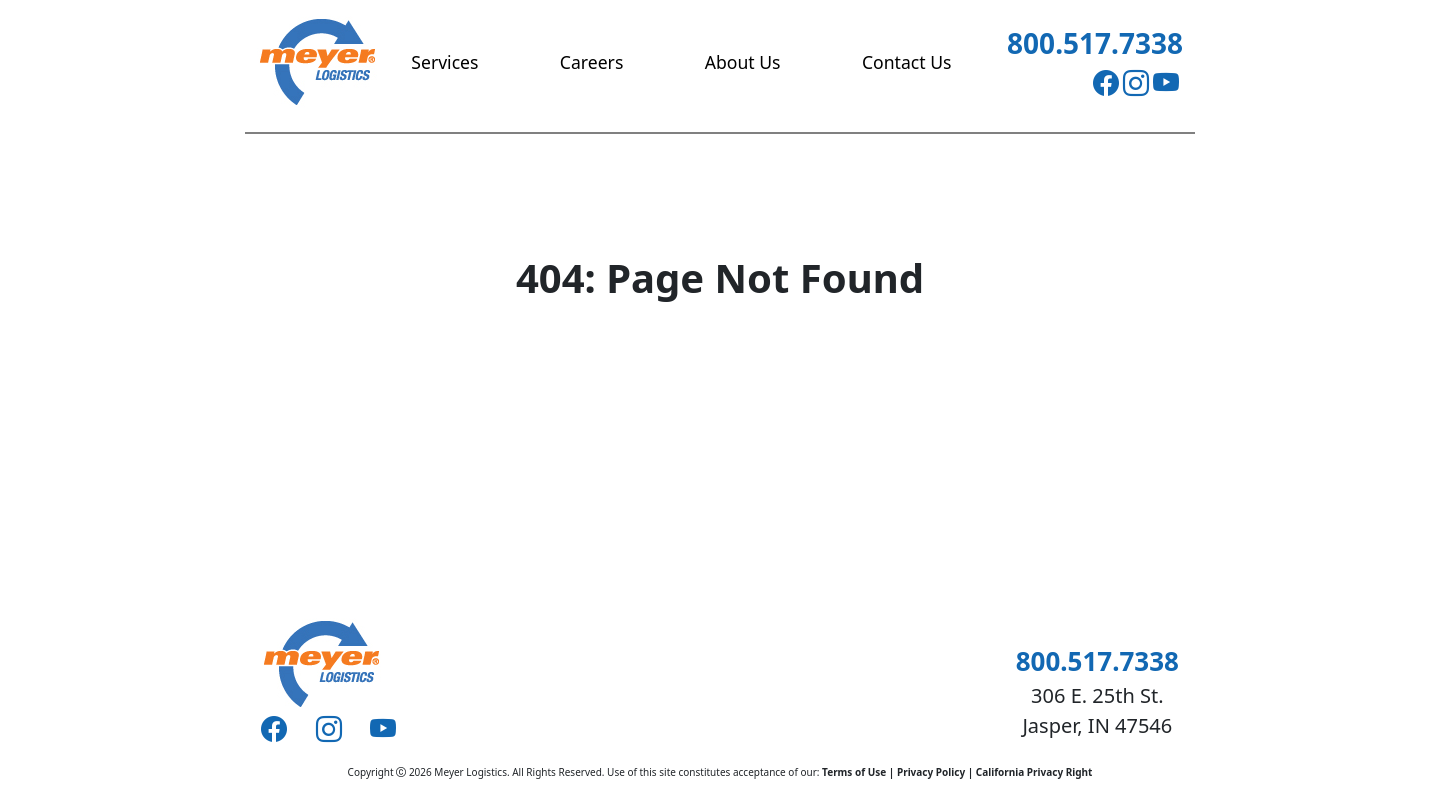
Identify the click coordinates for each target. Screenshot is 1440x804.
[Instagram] (1136, 83)
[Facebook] (1106, 83)
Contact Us (907, 62)
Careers (591, 62)
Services (444, 62)
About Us (743, 62)
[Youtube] (1166, 83)
